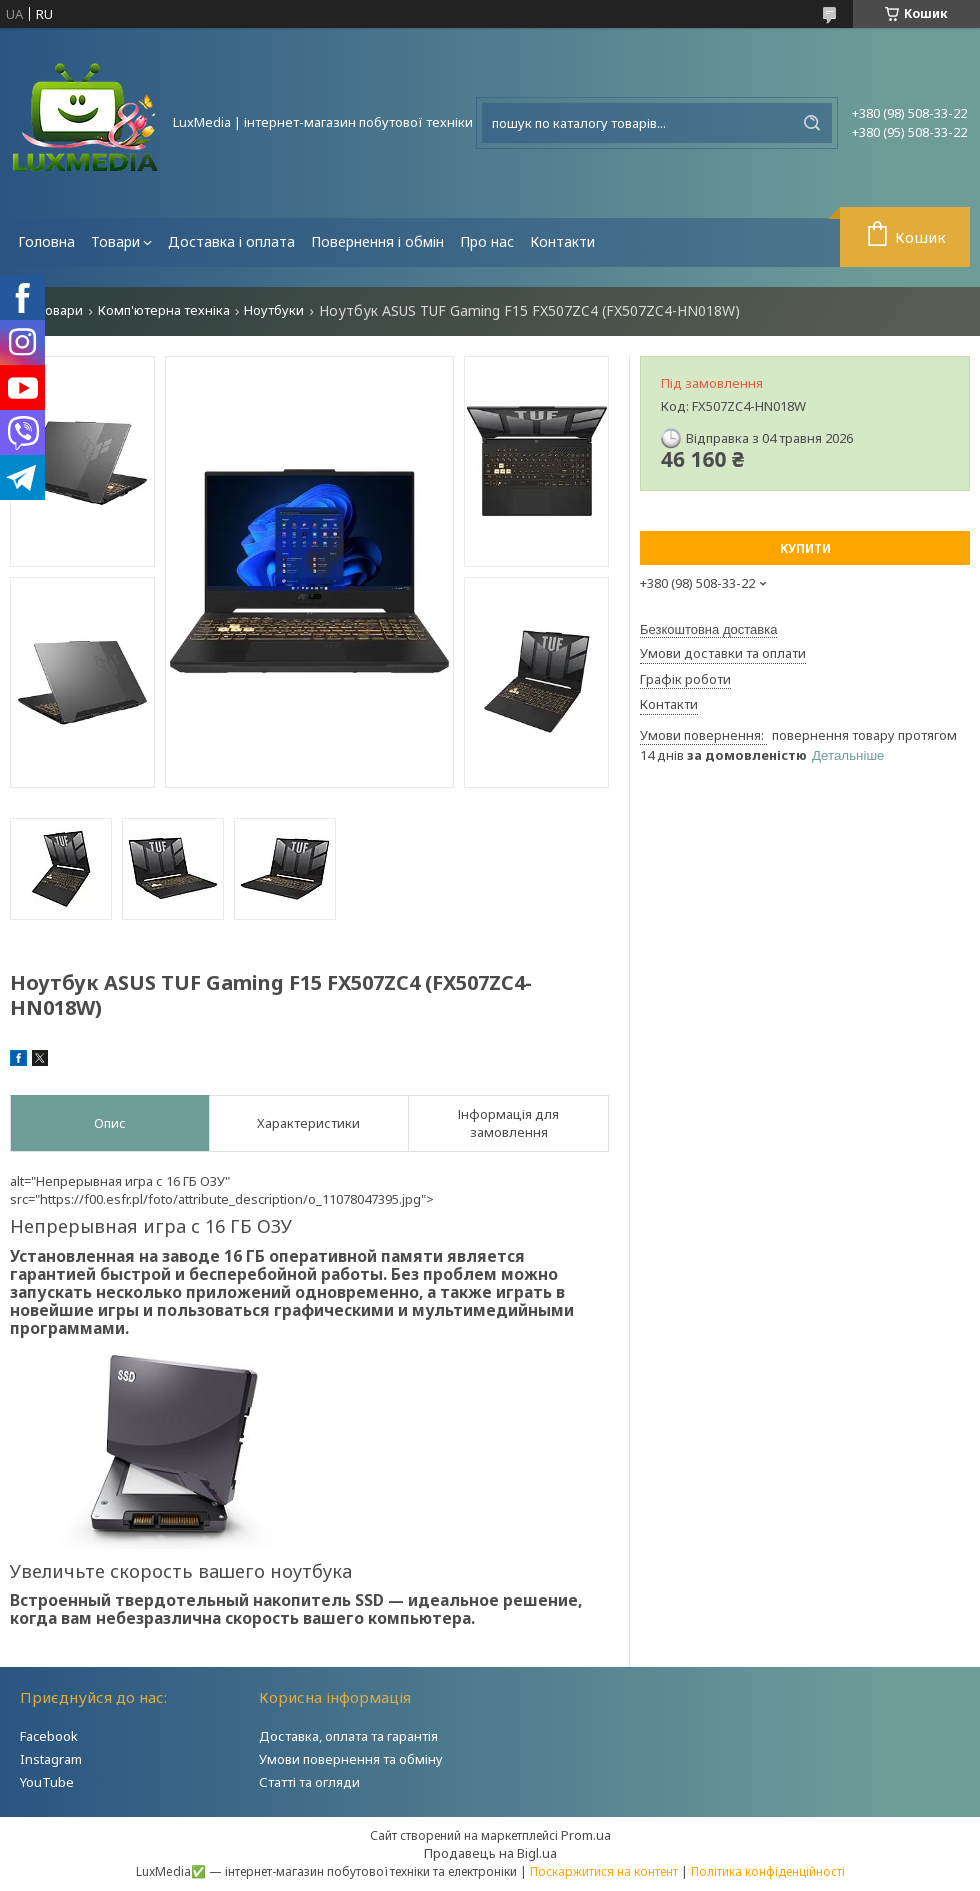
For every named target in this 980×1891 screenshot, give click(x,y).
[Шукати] (812, 123)
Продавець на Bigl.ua (490, 1853)
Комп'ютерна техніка (164, 310)
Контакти (562, 241)
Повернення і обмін (377, 241)
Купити (805, 548)
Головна (46, 241)
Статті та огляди (309, 1782)
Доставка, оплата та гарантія (348, 1736)
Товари (115, 241)
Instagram (51, 1759)
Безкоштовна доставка (708, 629)
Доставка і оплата (231, 241)
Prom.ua (586, 1835)
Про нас (487, 241)
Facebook (49, 1736)
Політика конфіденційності (768, 1871)
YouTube (47, 1782)
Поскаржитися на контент (604, 1871)
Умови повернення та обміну (351, 1759)
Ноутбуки (274, 310)
